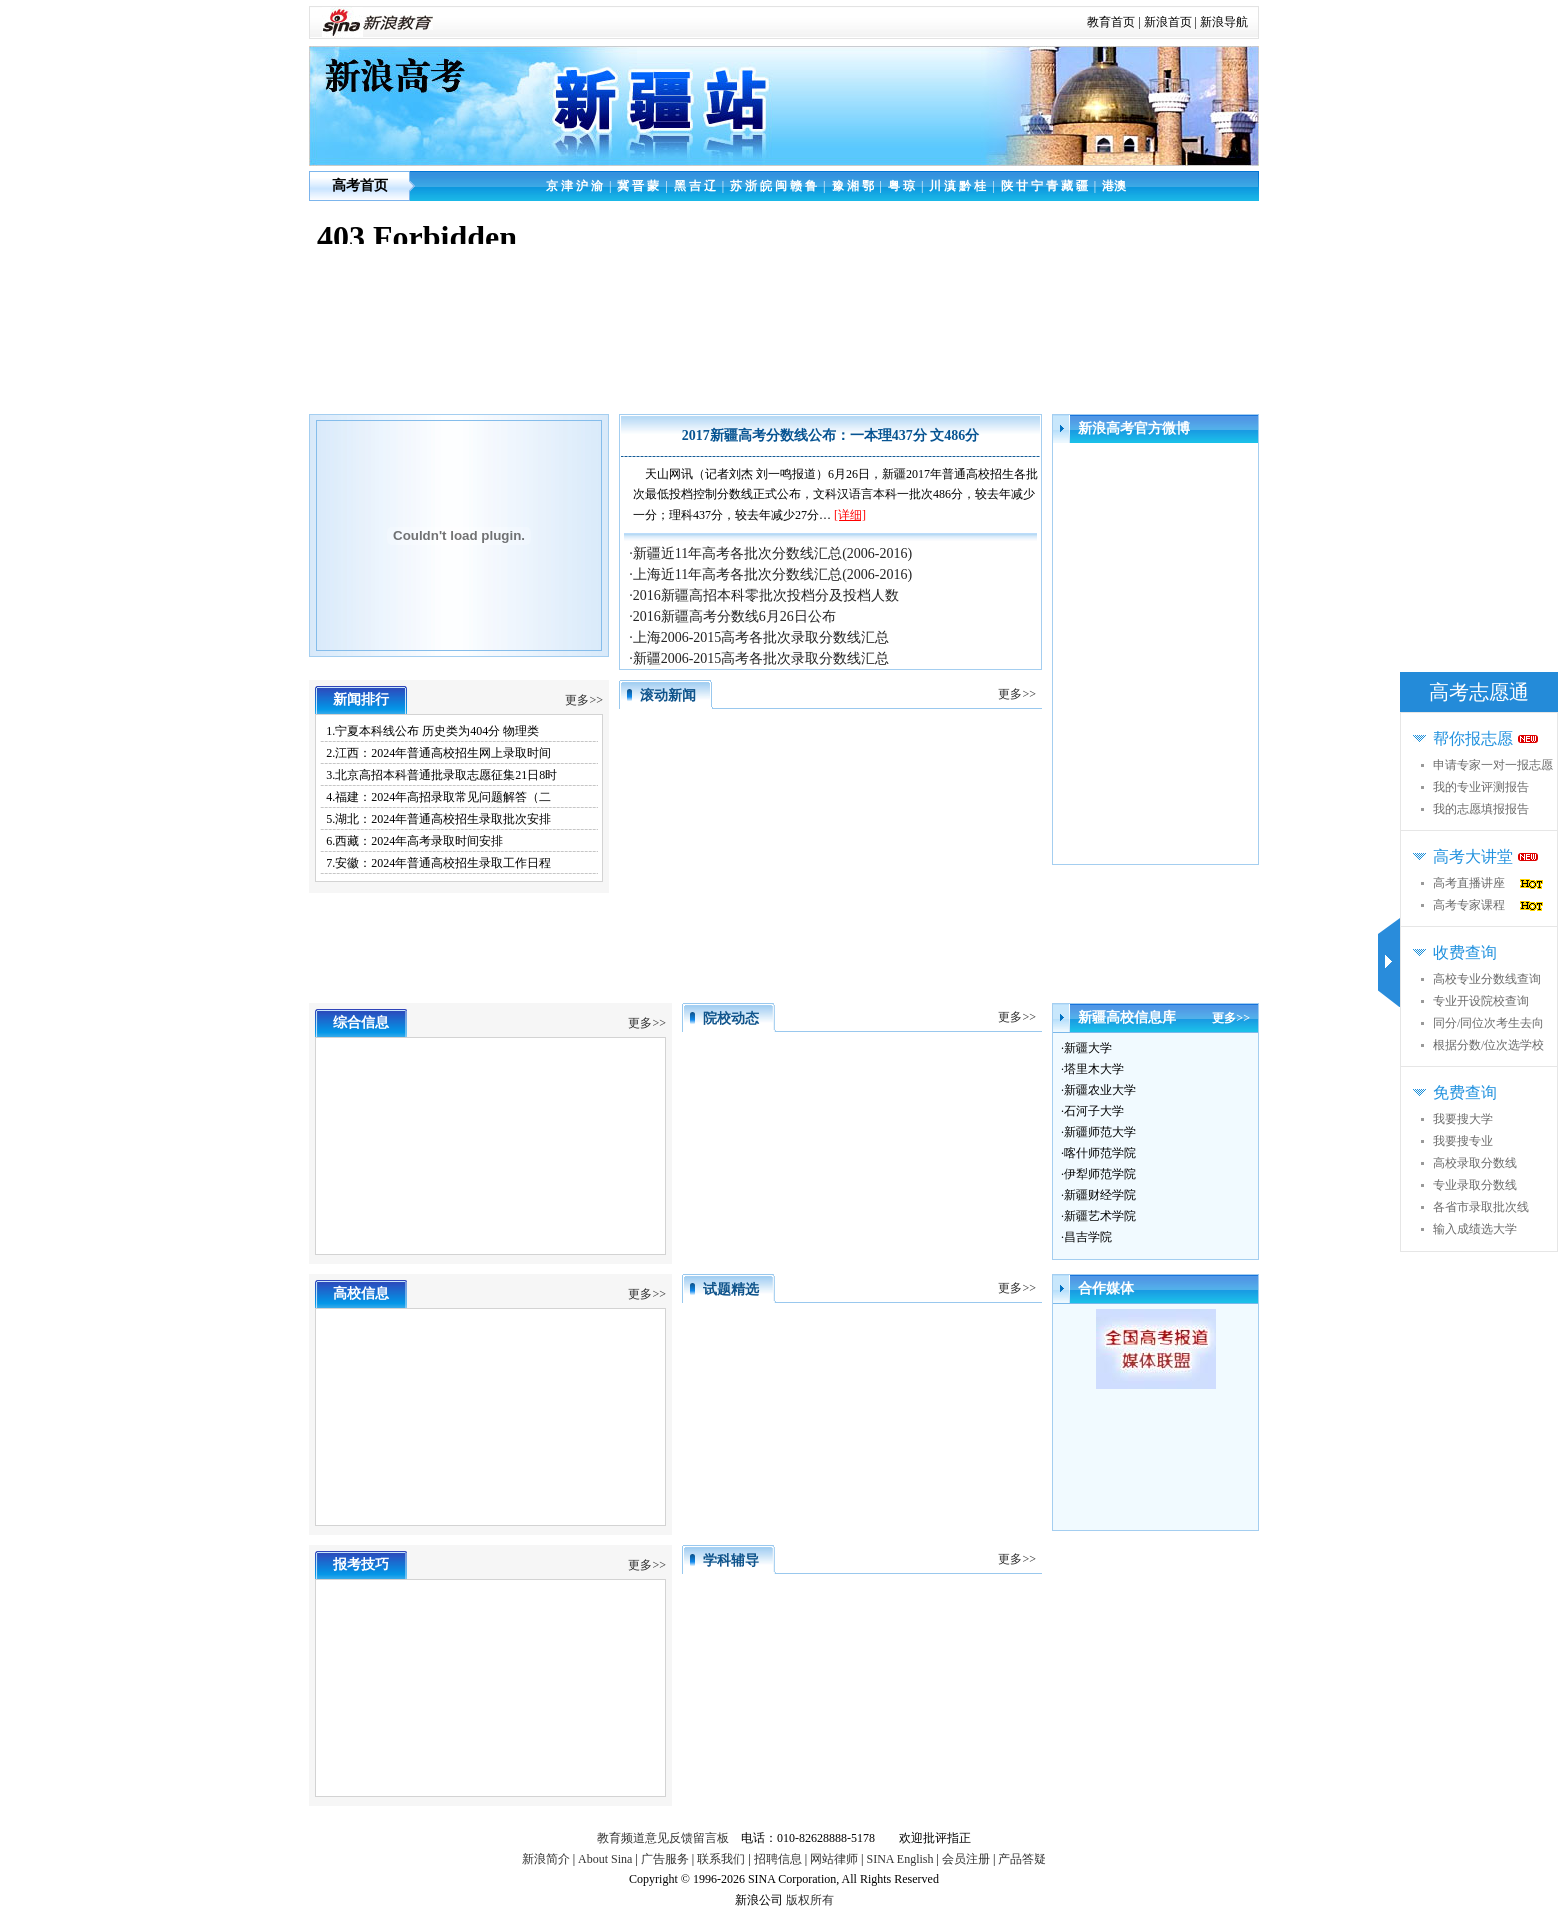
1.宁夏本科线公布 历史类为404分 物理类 (432, 731)
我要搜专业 (1463, 1141)
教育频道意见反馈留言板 (663, 1838)
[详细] (850, 515)
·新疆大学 (1086, 1048)
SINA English (899, 1859)
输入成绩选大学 (1475, 1229)
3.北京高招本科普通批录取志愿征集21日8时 (441, 775)
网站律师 (834, 1859)
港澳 (1114, 186)
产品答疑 (1022, 1859)
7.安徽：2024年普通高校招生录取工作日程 (438, 863)
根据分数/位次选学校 (1488, 1045)
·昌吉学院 (1086, 1237)
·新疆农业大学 (1098, 1090)
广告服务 (665, 1859)
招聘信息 (778, 1859)
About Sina (605, 1859)
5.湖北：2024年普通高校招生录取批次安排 (438, 819)
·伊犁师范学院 (1098, 1174)
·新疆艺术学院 (1098, 1216)
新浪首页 (1168, 22)
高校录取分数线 (1475, 1163)
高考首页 (360, 185)
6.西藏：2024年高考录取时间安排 (414, 841)
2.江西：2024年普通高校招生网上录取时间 (438, 753)
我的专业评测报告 (1481, 787)
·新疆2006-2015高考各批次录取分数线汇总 (759, 658)
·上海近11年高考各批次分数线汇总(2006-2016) (770, 574)
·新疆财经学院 (1098, 1195)
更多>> (584, 700)
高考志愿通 (1479, 692)
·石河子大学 (1092, 1111)
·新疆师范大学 (1098, 1132)
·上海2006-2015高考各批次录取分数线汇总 (759, 637)
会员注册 (966, 1859)
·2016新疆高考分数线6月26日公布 (732, 616)
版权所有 (810, 1900)
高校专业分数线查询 (1487, 979)
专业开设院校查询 (1481, 1001)
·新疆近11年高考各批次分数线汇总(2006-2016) (770, 553)
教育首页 (1111, 22)
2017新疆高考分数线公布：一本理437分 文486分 (831, 435)
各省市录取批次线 (1481, 1207)
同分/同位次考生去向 (1488, 1023)
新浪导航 (1224, 22)
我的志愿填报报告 (1481, 809)
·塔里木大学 (1092, 1069)
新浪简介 (546, 1859)
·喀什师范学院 (1098, 1153)
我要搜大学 (1463, 1119)
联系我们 (721, 1859)
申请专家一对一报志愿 (1493, 765)
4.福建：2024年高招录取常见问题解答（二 (438, 797)
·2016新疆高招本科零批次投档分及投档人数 (764, 595)
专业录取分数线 (1475, 1185)
